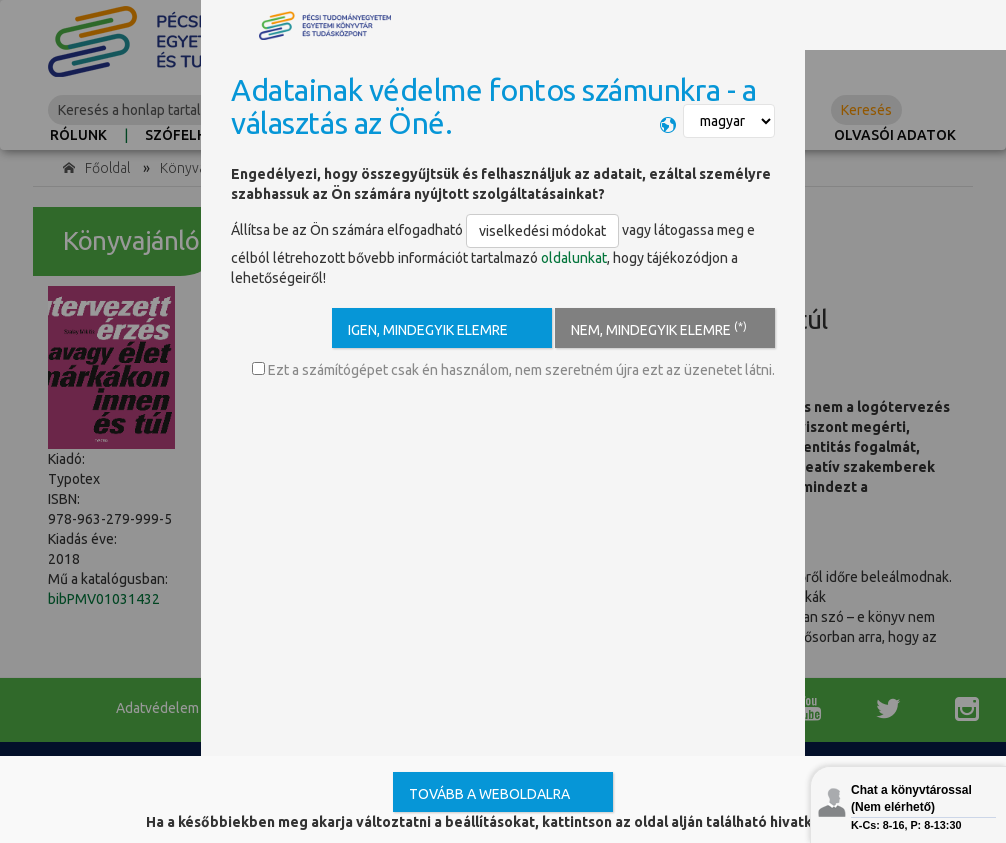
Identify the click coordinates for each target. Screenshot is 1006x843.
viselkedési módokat (542, 231)
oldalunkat (574, 258)
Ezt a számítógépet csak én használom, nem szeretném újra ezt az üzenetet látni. (513, 370)
